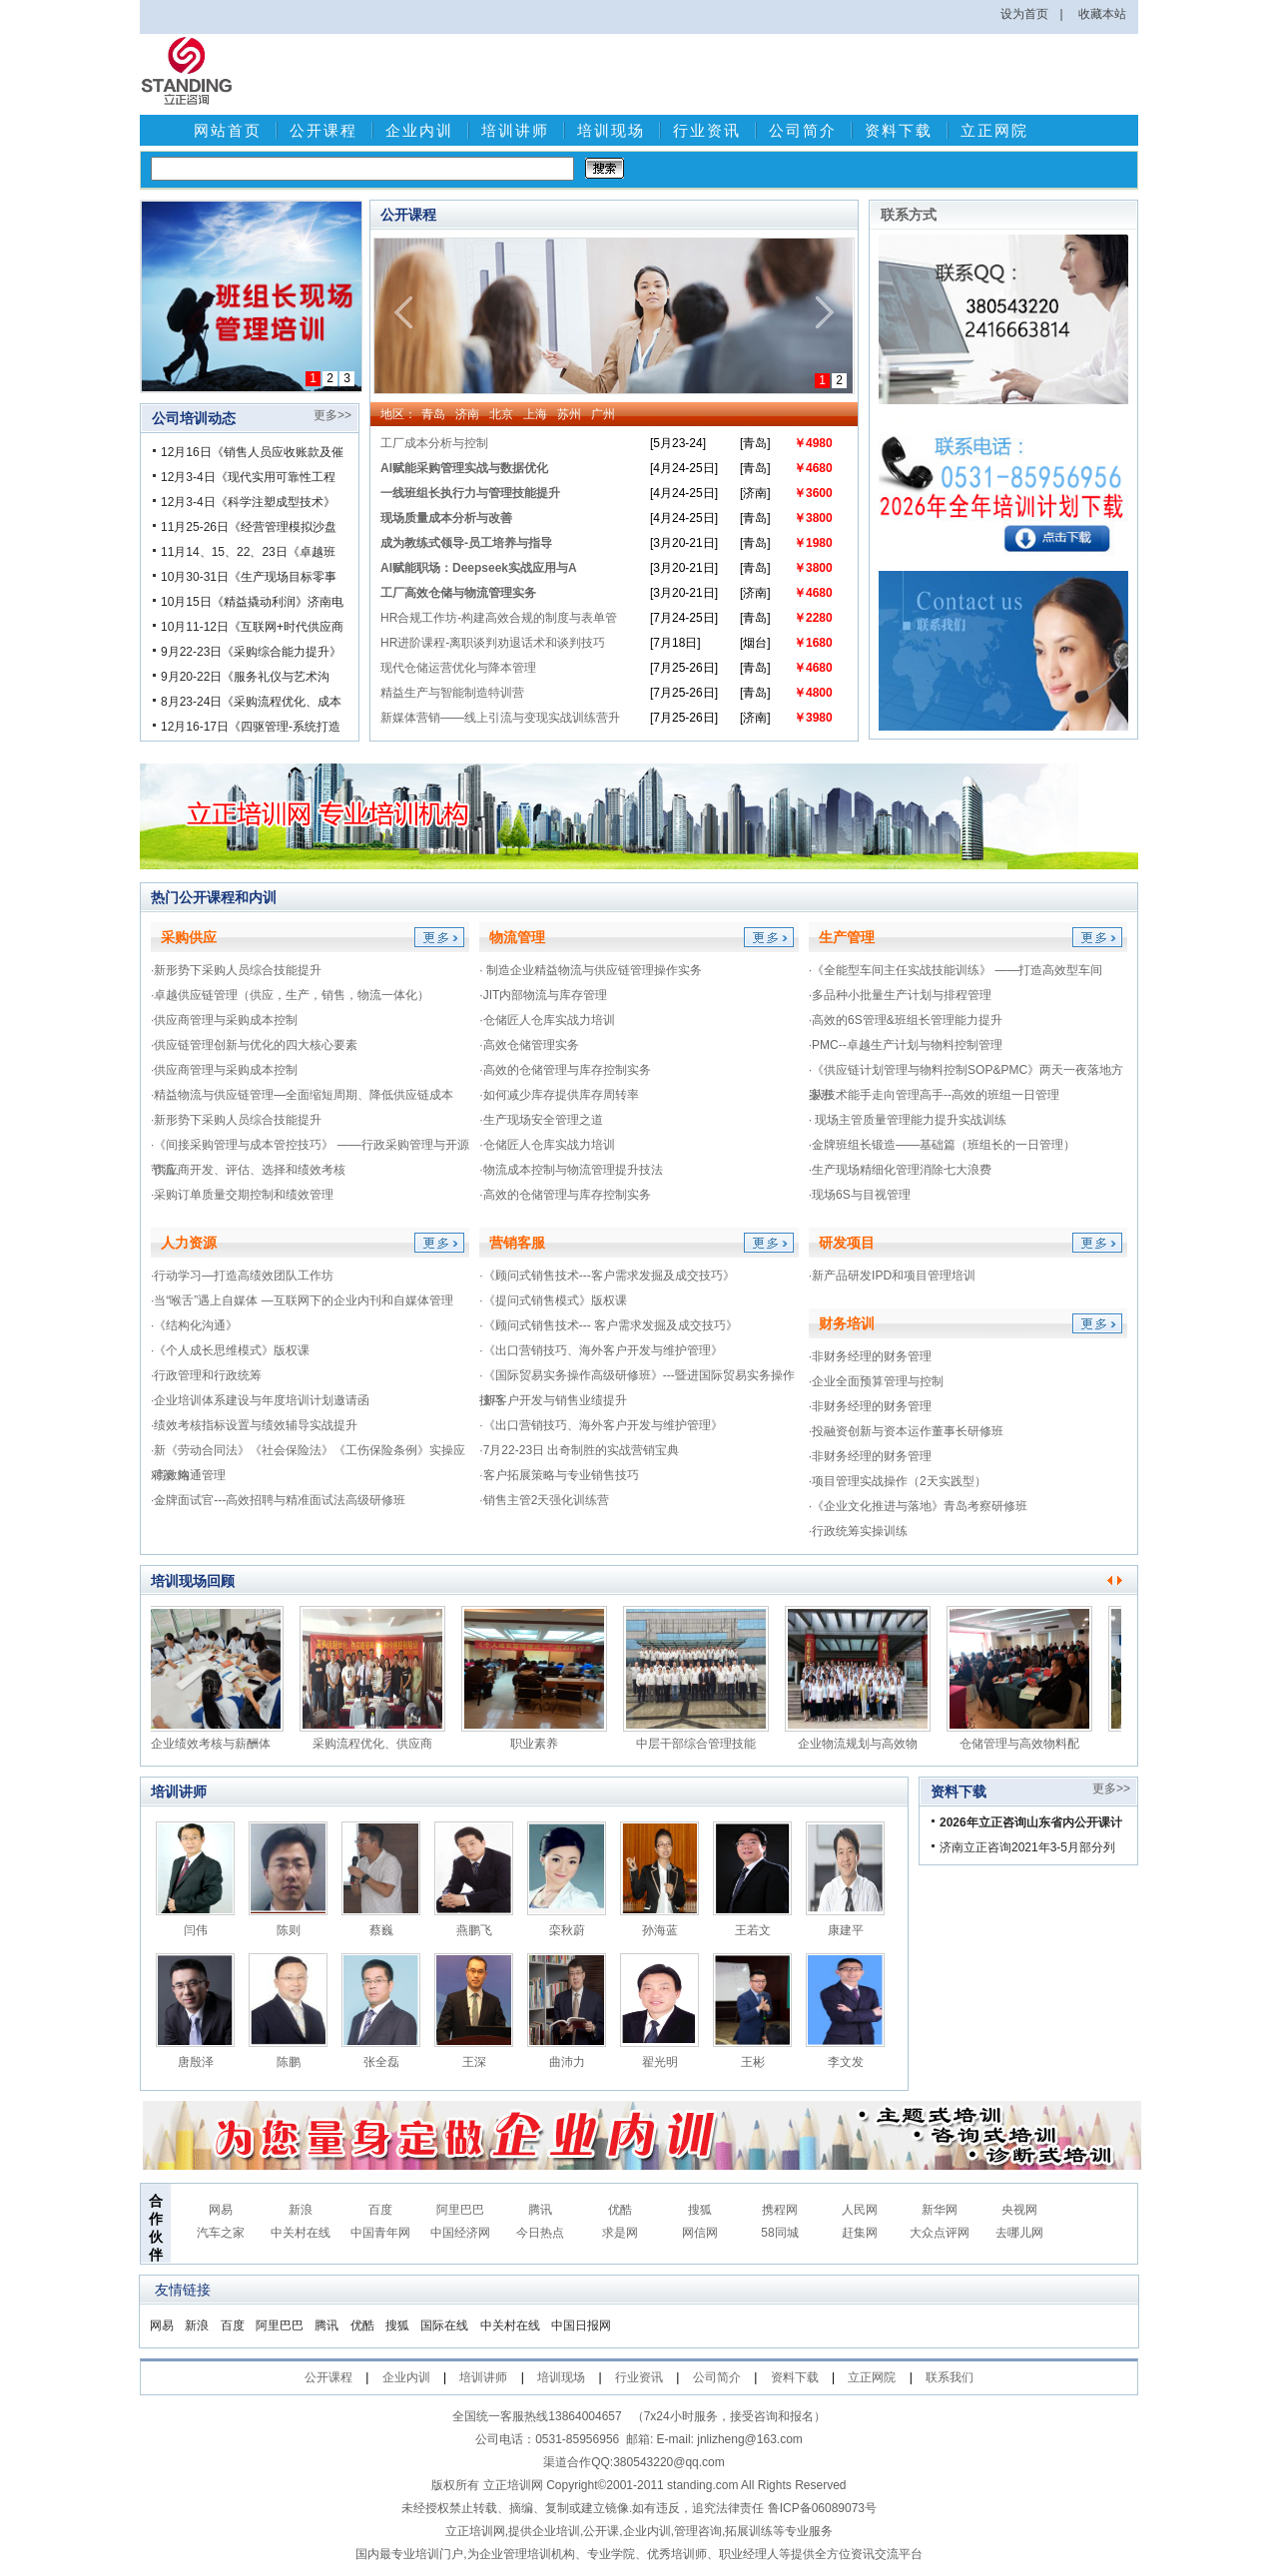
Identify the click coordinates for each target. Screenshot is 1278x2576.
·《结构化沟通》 (194, 1325)
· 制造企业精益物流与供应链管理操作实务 (590, 970)
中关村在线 (300, 2233)
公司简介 (803, 130)
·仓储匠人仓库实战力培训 (546, 1020)
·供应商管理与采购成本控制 (224, 1020)
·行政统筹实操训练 (858, 1531)
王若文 (753, 1930)
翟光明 (660, 2062)
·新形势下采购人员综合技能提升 (236, 970)
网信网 (700, 2233)
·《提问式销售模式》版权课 (552, 1300)
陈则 (289, 1930)
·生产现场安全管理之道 (540, 1120)
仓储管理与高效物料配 (1024, 1744)
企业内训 (419, 130)
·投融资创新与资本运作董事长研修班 (906, 1431)
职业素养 (539, 1744)
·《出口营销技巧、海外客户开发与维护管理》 (600, 1350)
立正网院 (994, 130)
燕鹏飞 (474, 1930)
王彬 (753, 2062)
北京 (501, 414)
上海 (535, 414)
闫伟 (196, 1930)
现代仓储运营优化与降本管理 (458, 668)
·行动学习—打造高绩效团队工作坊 (242, 1276)
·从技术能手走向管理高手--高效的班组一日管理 (934, 1095)
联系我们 (949, 2377)
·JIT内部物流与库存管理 (543, 995)
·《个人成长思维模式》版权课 (230, 1350)
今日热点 (540, 2233)
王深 (474, 2062)
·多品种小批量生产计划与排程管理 (900, 995)
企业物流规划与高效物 (863, 1744)
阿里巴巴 (460, 2210)
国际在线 (444, 2325)
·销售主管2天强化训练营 (544, 1500)
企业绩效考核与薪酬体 (216, 1744)
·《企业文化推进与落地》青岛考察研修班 (918, 1506)
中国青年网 (380, 2233)
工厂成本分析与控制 (434, 443)
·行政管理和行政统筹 (206, 1375)
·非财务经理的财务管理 (870, 1356)
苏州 (569, 414)
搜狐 (700, 2210)
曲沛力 (567, 2062)
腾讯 (540, 2210)
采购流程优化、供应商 (377, 1744)
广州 (603, 414)
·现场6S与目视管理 (860, 1195)
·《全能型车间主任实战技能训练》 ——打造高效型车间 (956, 970)
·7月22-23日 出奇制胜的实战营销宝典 (579, 1450)
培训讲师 (515, 130)
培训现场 (611, 130)
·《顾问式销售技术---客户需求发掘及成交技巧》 (606, 1276)
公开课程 (323, 130)
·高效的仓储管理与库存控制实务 (564, 1070)
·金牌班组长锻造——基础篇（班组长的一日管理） (942, 1145)
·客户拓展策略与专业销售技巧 (558, 1475)
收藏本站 (1102, 14)
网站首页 (228, 130)
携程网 (780, 2210)
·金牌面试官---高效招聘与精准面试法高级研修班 (278, 1500)
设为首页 (1024, 14)
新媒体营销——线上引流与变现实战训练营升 (500, 718)
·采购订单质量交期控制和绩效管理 (242, 1195)
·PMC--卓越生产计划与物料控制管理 (905, 1045)
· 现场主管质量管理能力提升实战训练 (908, 1120)
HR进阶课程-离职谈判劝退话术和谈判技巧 (492, 643)
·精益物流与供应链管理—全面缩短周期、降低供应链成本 (302, 1095)
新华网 (940, 2210)
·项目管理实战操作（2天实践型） (897, 1481)
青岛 (433, 414)
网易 (221, 2210)
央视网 (1019, 2210)
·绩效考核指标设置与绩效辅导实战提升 (254, 1425)
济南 (467, 414)
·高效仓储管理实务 (528, 1045)
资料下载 (899, 130)
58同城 (779, 2233)
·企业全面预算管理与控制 (876, 1381)
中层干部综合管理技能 (701, 1744)
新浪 (301, 2210)
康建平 (846, 1930)
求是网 (620, 2233)
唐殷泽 (196, 2062)
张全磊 (381, 2062)
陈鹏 (289, 2062)
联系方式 (909, 215)
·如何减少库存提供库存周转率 (558, 1095)
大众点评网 (939, 2233)
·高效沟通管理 (188, 1475)
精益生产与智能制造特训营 (452, 693)
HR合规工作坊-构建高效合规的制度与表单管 (498, 618)
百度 (380, 2210)
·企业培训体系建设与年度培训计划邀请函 (260, 1400)
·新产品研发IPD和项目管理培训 (892, 1276)
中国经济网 (460, 2233)
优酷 (620, 2210)
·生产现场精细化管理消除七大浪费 (900, 1170)
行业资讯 (707, 130)
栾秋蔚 (567, 1930)
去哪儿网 (1019, 2233)
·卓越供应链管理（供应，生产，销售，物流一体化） (290, 995)
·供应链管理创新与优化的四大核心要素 (254, 1045)
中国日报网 (581, 2325)
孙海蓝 (660, 1930)
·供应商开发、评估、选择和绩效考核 (248, 1170)
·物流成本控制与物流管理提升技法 (570, 1170)
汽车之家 (221, 2233)
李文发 (846, 2062)
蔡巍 (381, 1930)
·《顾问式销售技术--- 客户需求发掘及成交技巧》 (608, 1325)
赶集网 (860, 2233)
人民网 (860, 2210)
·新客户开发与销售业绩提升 (552, 1400)
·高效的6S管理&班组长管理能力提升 (905, 1020)
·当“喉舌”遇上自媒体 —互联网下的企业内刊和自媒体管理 (302, 1300)
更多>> (332, 415)
